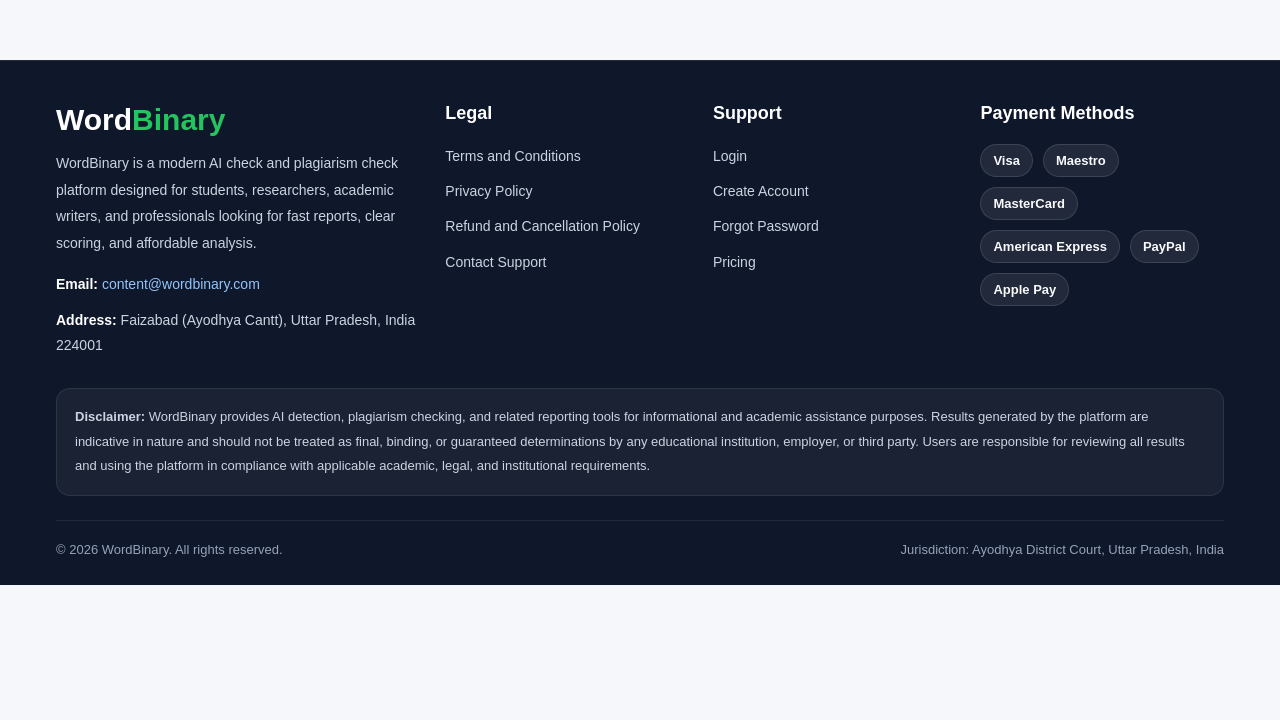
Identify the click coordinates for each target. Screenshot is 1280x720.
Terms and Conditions (512, 156)
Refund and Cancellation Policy (542, 226)
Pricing (734, 262)
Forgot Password (766, 226)
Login (730, 156)
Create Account (761, 191)
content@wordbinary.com (181, 284)
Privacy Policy (488, 191)
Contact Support (495, 262)
